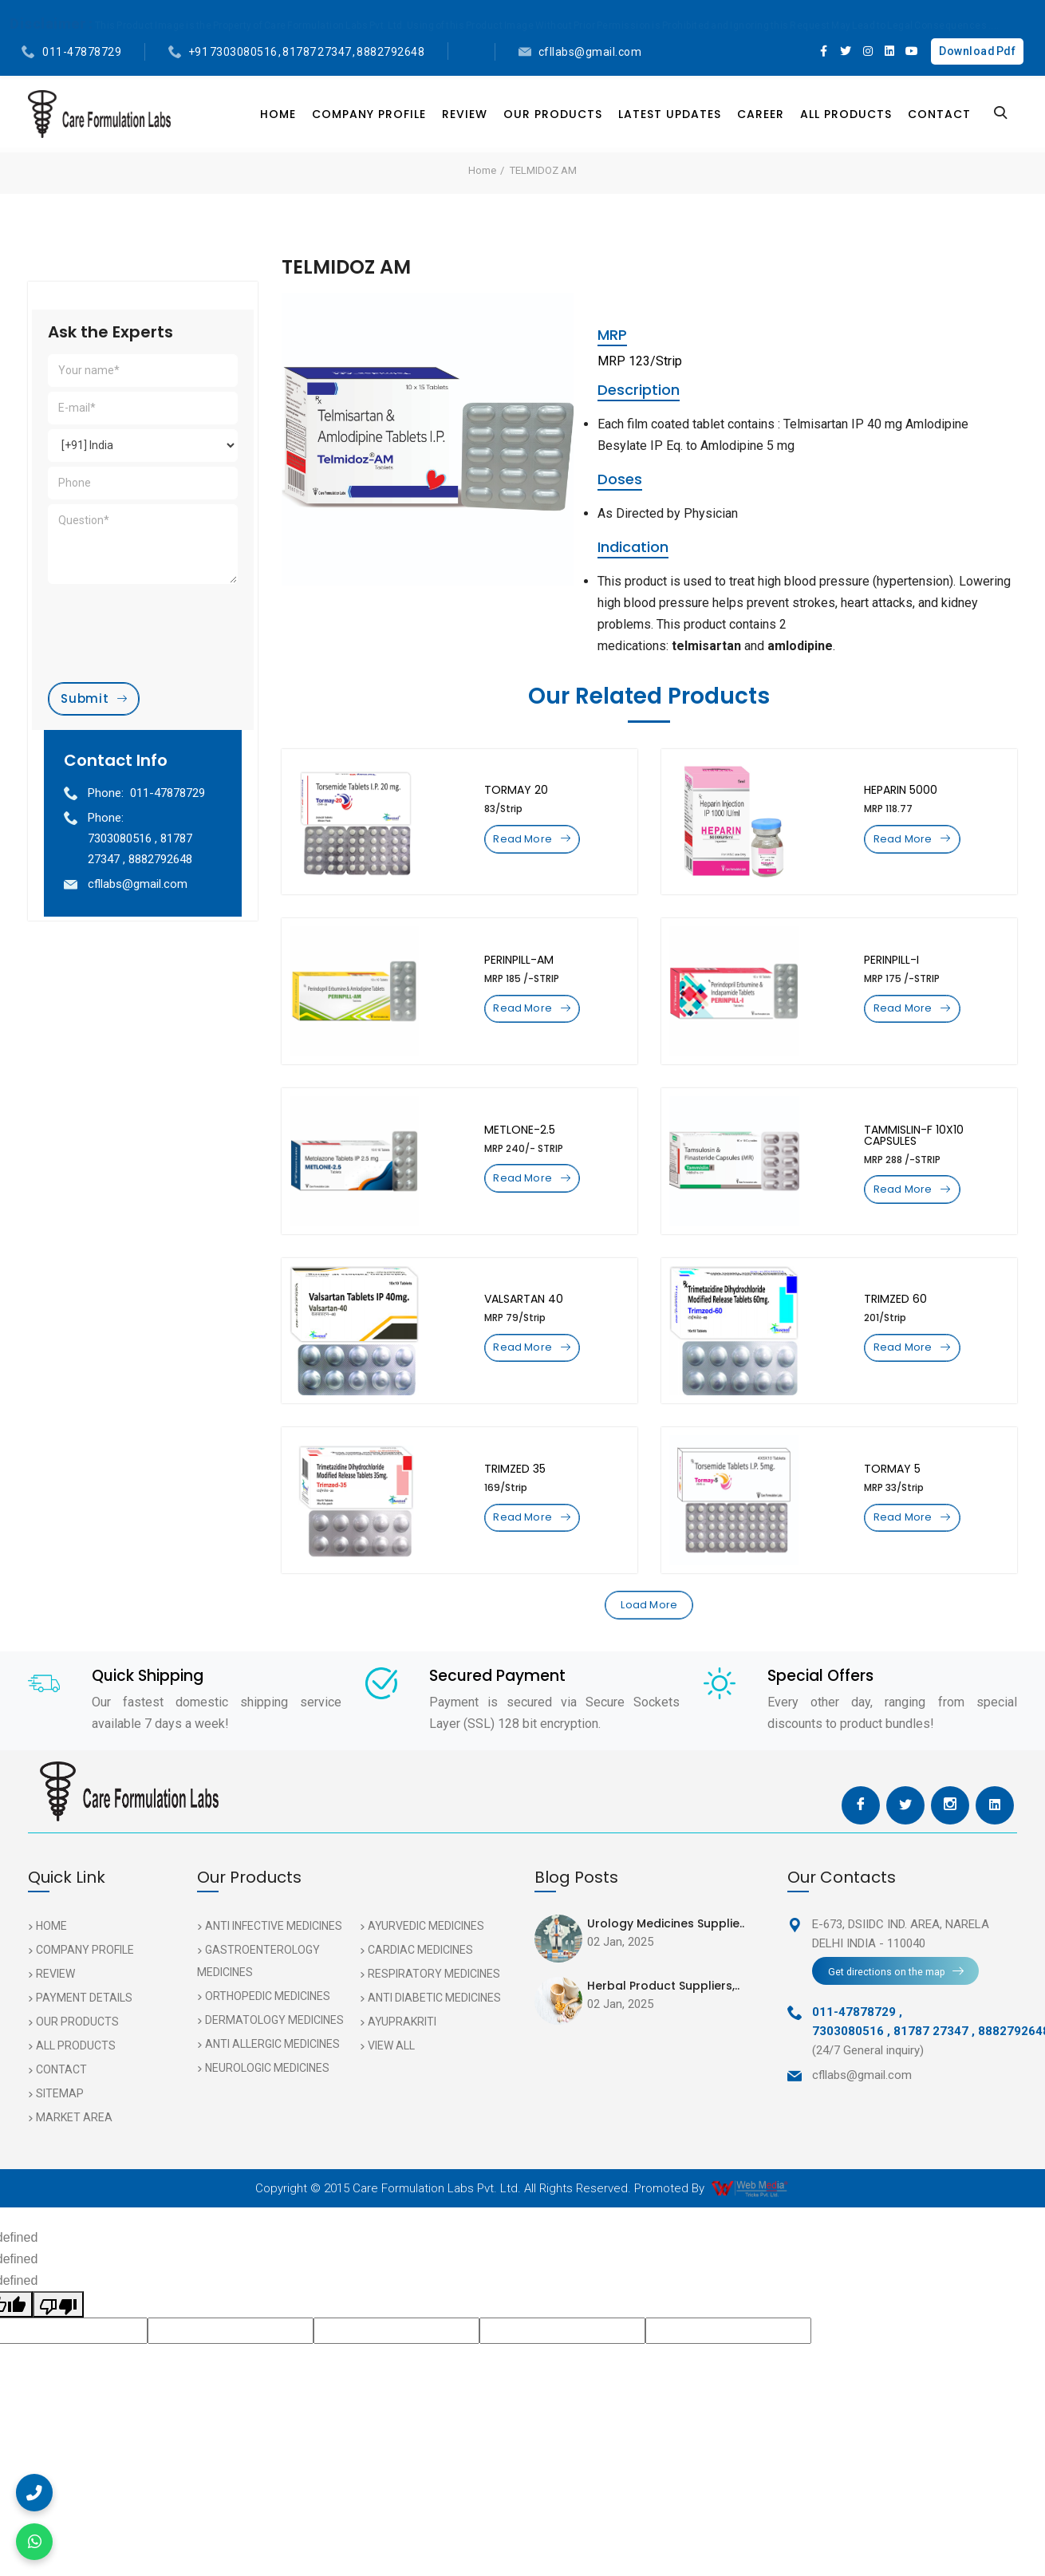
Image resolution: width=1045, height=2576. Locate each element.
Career (760, 114)
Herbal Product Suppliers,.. (663, 2015)
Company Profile (369, 114)
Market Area (74, 2146)
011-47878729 (81, 51)
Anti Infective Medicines (273, 1955)
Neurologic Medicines (267, 2097)
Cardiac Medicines (420, 1979)
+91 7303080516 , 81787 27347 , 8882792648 (306, 51)
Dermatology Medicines (274, 2049)
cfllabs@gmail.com (590, 51)
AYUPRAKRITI (402, 2051)
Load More (649, 1631)
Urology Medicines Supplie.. (665, 1953)
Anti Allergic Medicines (272, 2073)
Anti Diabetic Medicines (434, 2027)
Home (278, 114)
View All (391, 2075)
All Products (846, 114)
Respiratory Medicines (434, 2003)
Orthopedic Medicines (267, 2025)
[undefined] (58, 2334)
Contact (939, 114)
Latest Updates (669, 114)
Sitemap (60, 2122)
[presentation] (169, 615)
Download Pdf (977, 51)
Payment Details (84, 2027)
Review (464, 114)
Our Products (552, 114)
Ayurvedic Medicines (426, 1955)
